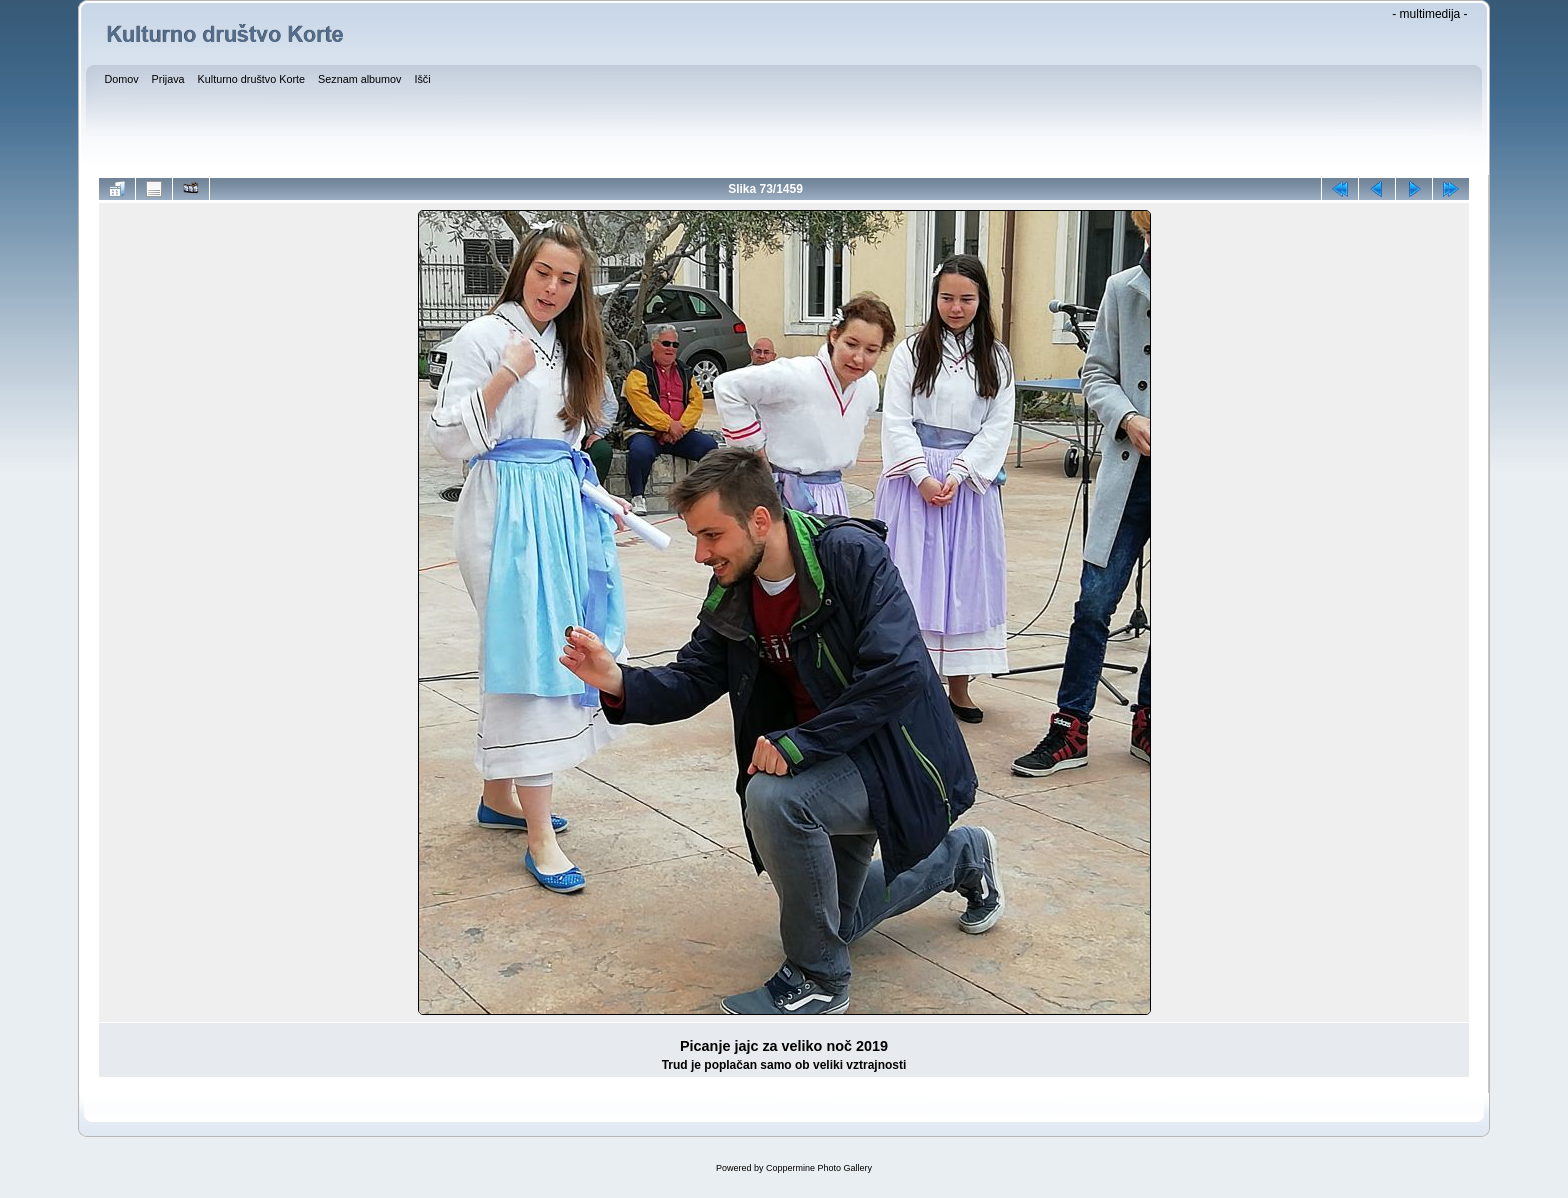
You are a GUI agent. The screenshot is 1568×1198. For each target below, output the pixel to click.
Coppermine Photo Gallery (819, 1168)
